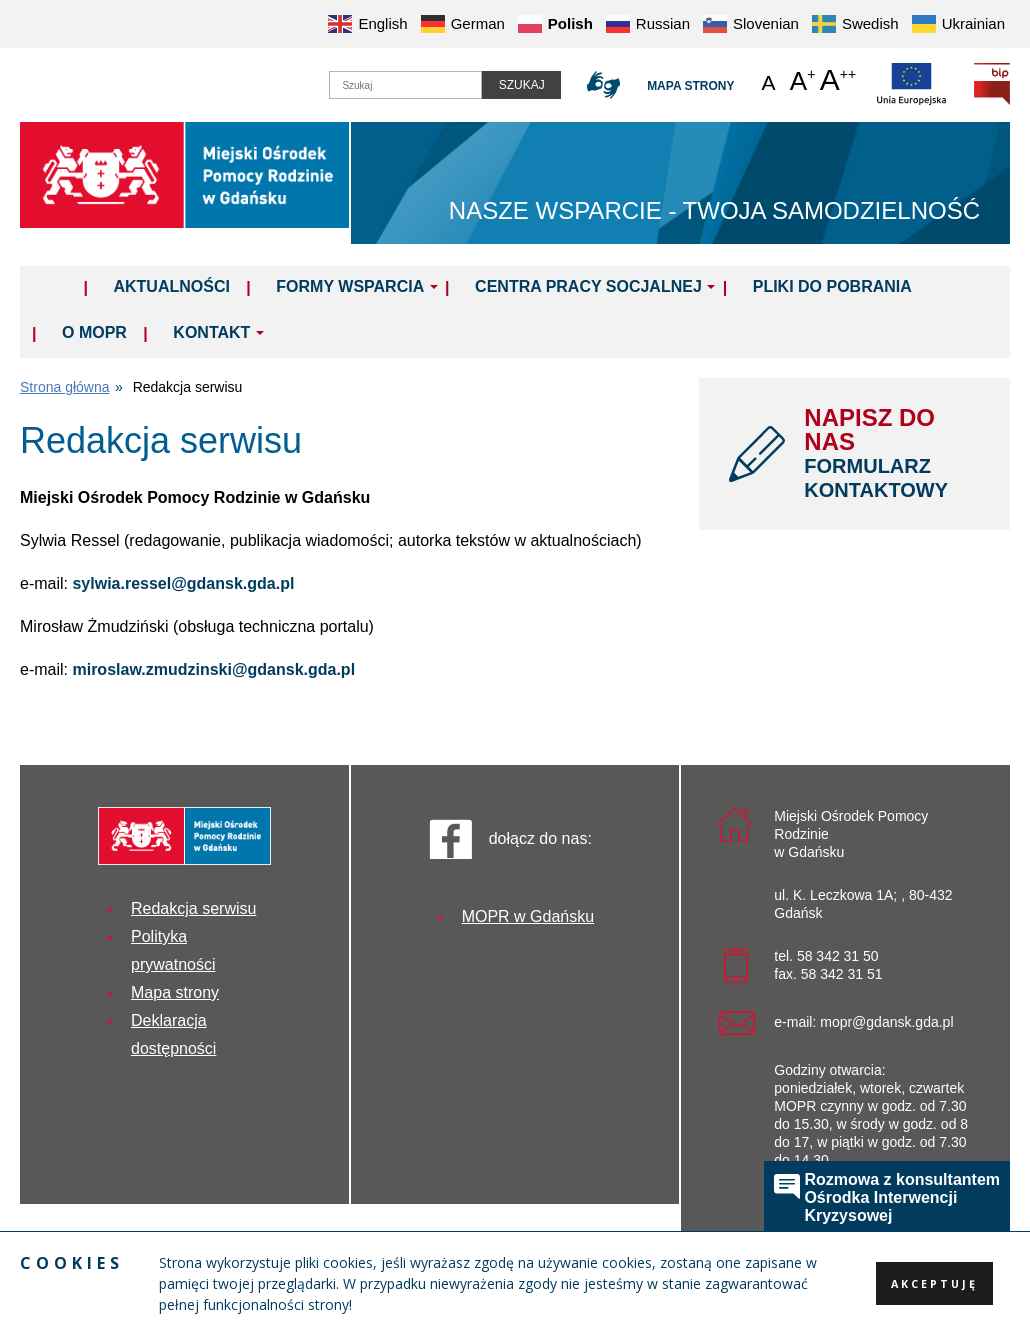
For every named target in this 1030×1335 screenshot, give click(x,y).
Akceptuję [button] (931, 1284)
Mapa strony (684, 86)
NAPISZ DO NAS (892, 453)
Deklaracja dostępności (173, 1034)
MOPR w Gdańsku (528, 916)
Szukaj (511, 85)
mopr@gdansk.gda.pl (886, 1022)
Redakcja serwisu (193, 908)
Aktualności (171, 286)
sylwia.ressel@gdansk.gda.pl (183, 583)
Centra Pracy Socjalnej (588, 286)
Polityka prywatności (173, 950)
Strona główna (65, 387)
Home (57, 286)
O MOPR (94, 332)
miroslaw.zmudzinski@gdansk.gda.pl (213, 669)
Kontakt (211, 332)
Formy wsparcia (350, 286)
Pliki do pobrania (832, 286)
